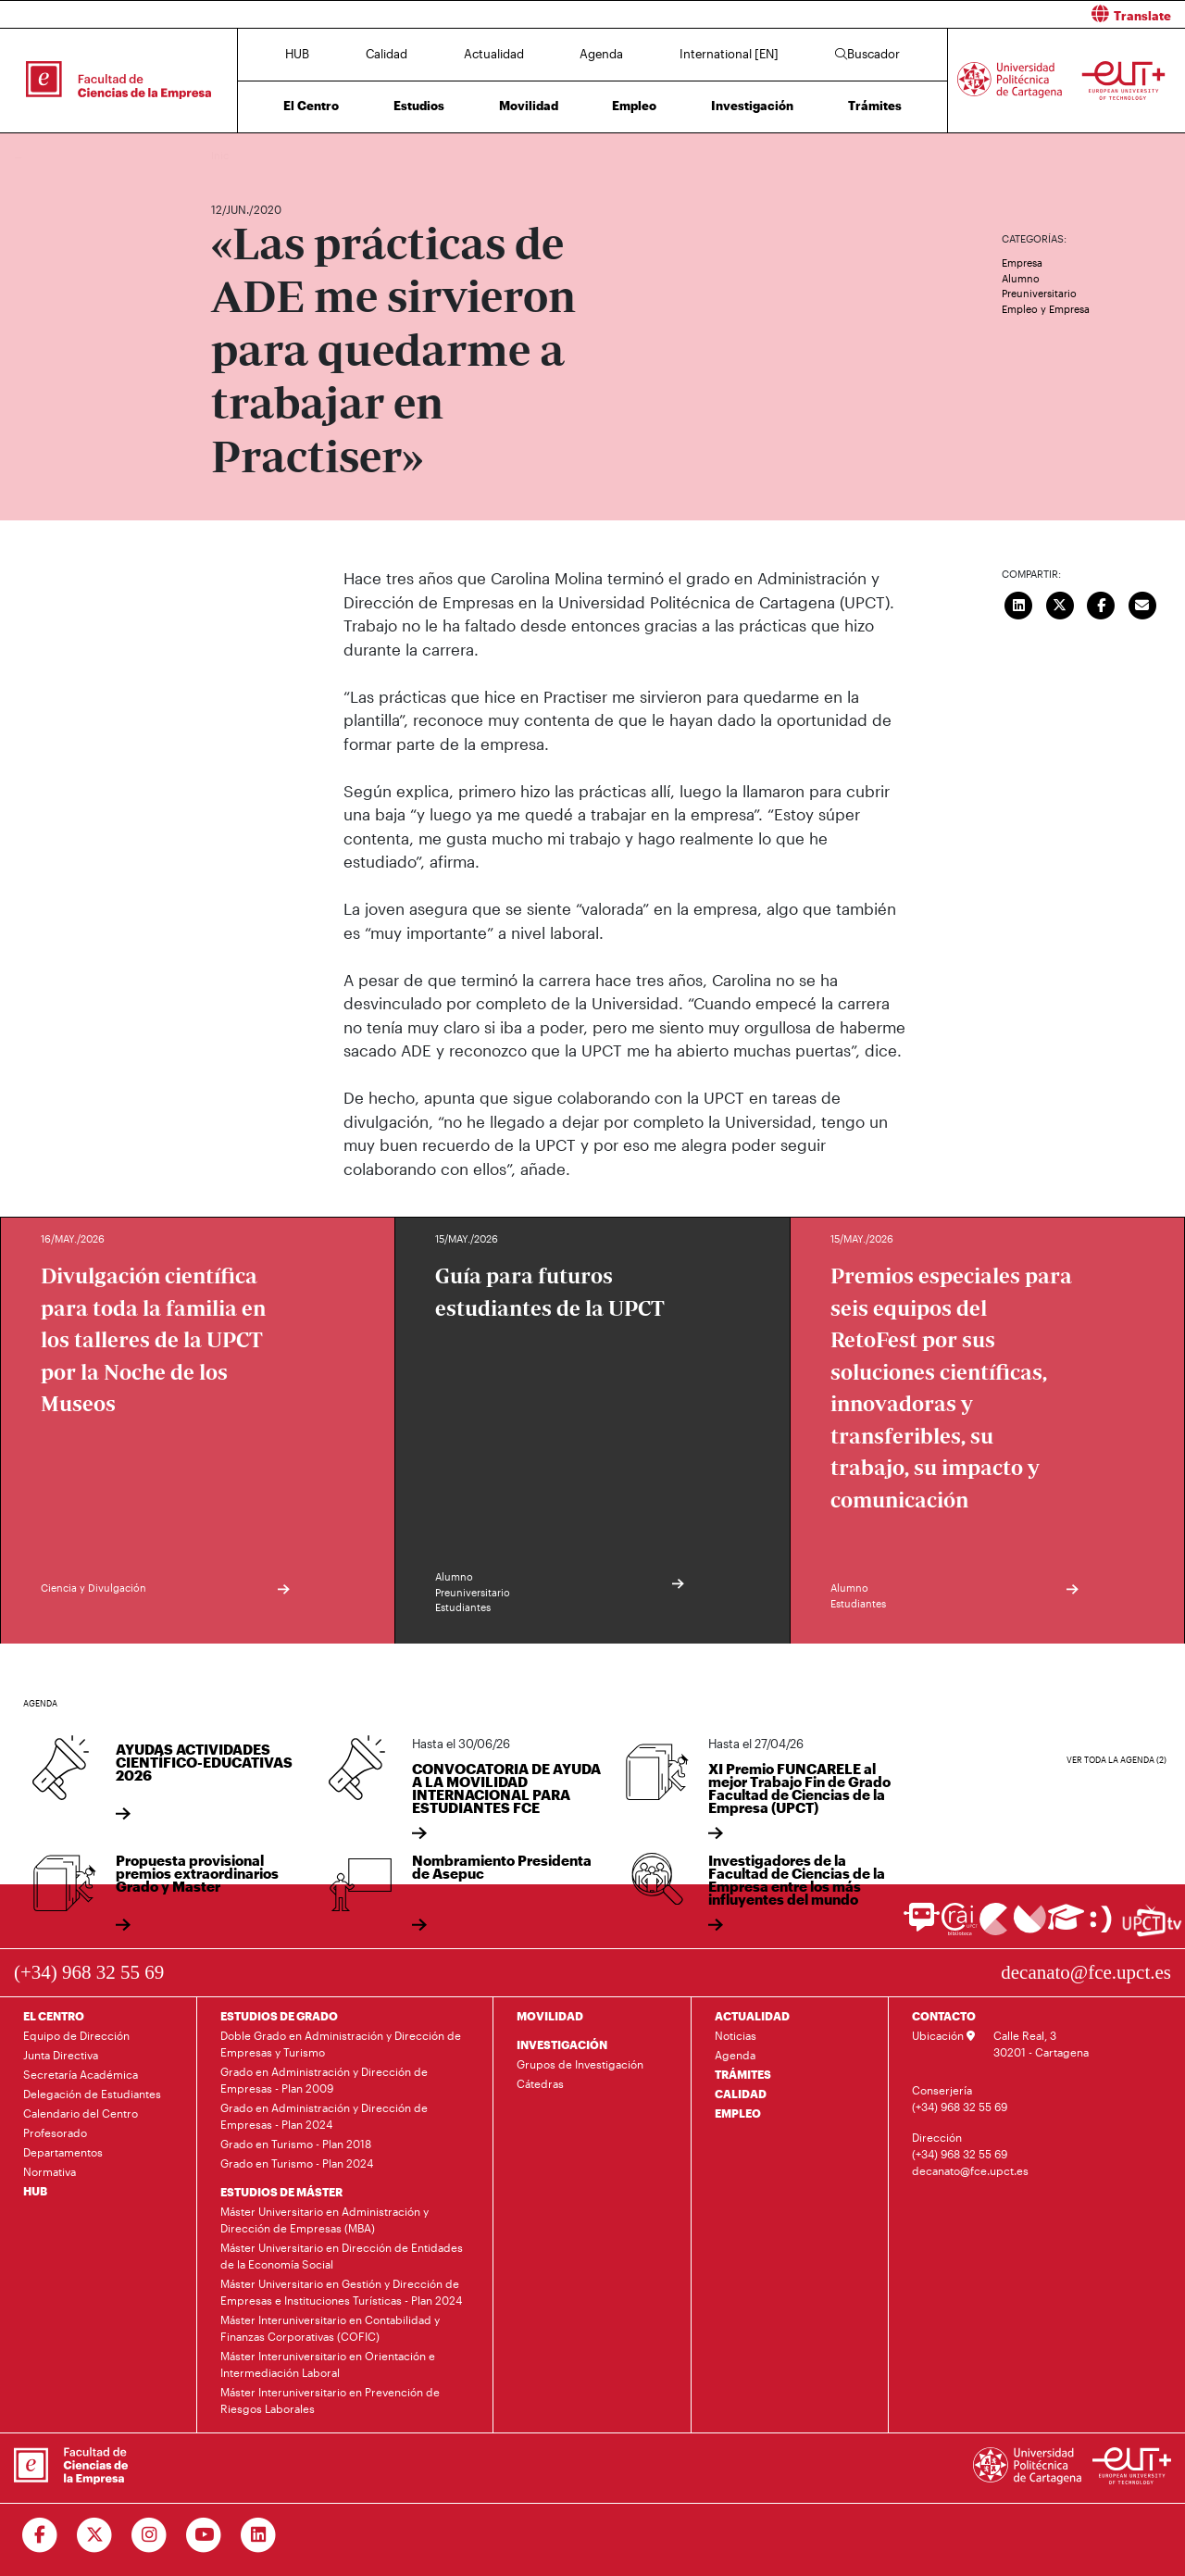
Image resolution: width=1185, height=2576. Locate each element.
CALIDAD (741, 2093)
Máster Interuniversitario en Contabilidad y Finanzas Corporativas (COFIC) (330, 2328)
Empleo (634, 105)
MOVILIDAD (550, 2015)
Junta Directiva (60, 2054)
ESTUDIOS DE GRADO (279, 2015)
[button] (895, 14)
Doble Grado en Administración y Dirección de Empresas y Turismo (340, 2043)
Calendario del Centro (80, 2113)
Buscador (867, 53)
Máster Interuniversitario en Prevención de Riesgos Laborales (330, 2400)
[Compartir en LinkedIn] (1019, 603)
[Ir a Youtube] (204, 2535)
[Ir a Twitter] (95, 2535)
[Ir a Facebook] (40, 2535)
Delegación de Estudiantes (92, 2093)
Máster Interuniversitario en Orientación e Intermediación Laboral (327, 2364)
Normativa (49, 2171)
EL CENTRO (53, 2015)
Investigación (752, 105)
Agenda (601, 53)
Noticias (735, 2035)
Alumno (1021, 278)
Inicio (226, 155)
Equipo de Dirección (76, 2035)
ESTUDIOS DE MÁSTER (281, 2191)
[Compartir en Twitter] (1060, 603)
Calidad (386, 53)
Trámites (875, 105)
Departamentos (63, 2151)
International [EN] (729, 53)
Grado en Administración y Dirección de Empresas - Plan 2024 (324, 2116)
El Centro (311, 105)
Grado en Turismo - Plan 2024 (296, 2163)
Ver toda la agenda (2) (1116, 1760)
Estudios (418, 105)
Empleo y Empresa (1046, 309)
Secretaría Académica (80, 2074)
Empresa (1022, 262)
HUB (297, 53)
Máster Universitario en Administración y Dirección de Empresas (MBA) (324, 2219)
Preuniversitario (1039, 293)
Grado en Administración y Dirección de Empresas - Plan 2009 (324, 2080)
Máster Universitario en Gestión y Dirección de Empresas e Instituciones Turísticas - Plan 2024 (341, 2292)
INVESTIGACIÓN (562, 2044)
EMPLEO (738, 2113)
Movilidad (528, 105)
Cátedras (540, 2083)
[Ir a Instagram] (149, 2535)
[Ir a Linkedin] (258, 2535)
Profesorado (55, 2132)
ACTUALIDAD (752, 2015)
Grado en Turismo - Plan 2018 (295, 2143)
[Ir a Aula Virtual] (1066, 1925)
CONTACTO (944, 2015)
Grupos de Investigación (580, 2063)
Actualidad (494, 53)
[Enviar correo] (1142, 603)
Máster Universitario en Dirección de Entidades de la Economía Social (341, 2255)
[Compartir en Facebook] (1101, 603)
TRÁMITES (743, 2074)
